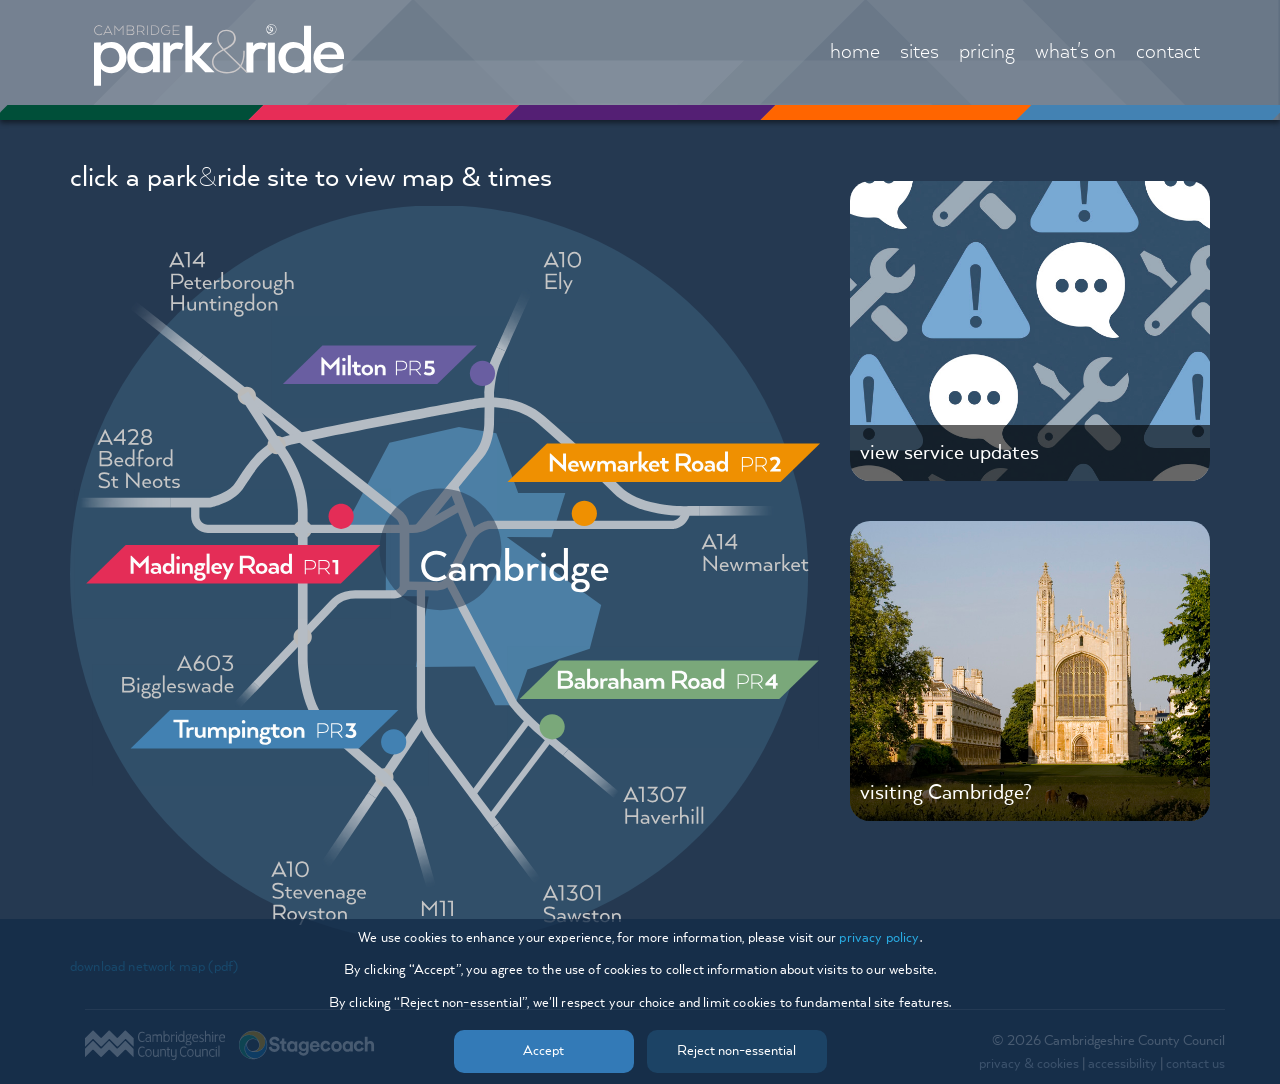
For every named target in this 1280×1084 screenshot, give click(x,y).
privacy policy (879, 938)
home (855, 52)
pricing (987, 52)
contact (1168, 52)
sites (919, 52)
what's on (1075, 52)
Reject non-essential (736, 1051)
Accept (543, 1051)
